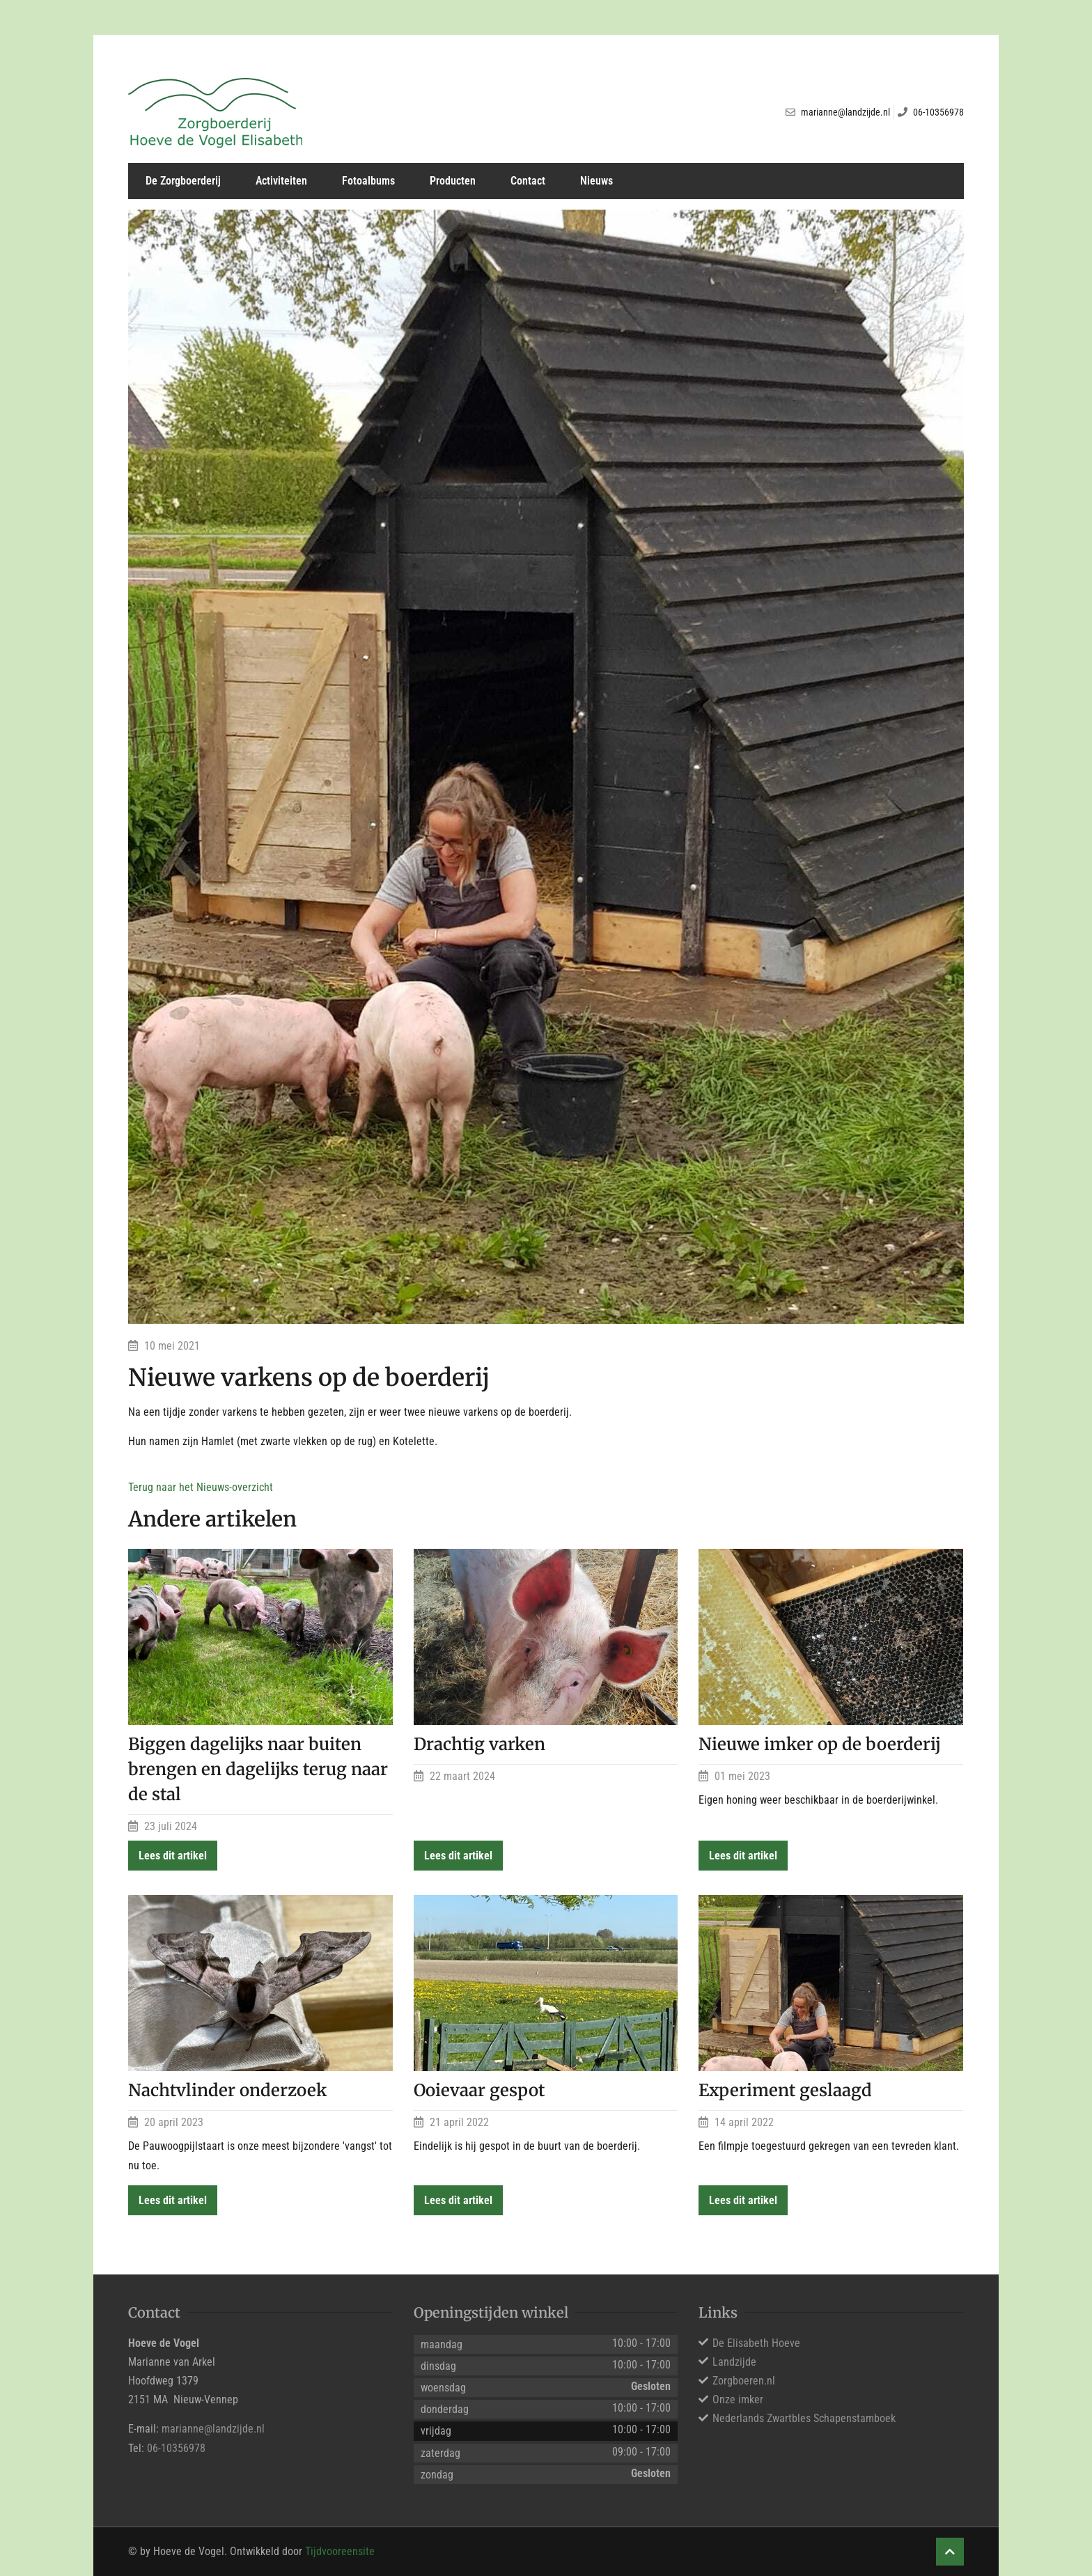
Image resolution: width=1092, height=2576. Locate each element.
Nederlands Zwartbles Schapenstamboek (804, 2418)
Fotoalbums (368, 180)
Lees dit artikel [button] (173, 1855)
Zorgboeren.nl (743, 2380)
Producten (453, 180)
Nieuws (596, 180)
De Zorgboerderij (183, 180)
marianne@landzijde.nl (213, 2428)
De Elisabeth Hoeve (756, 2343)
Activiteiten (281, 180)
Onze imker (737, 2399)
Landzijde (734, 2361)
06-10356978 (176, 2448)
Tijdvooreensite (340, 2551)
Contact (527, 180)
